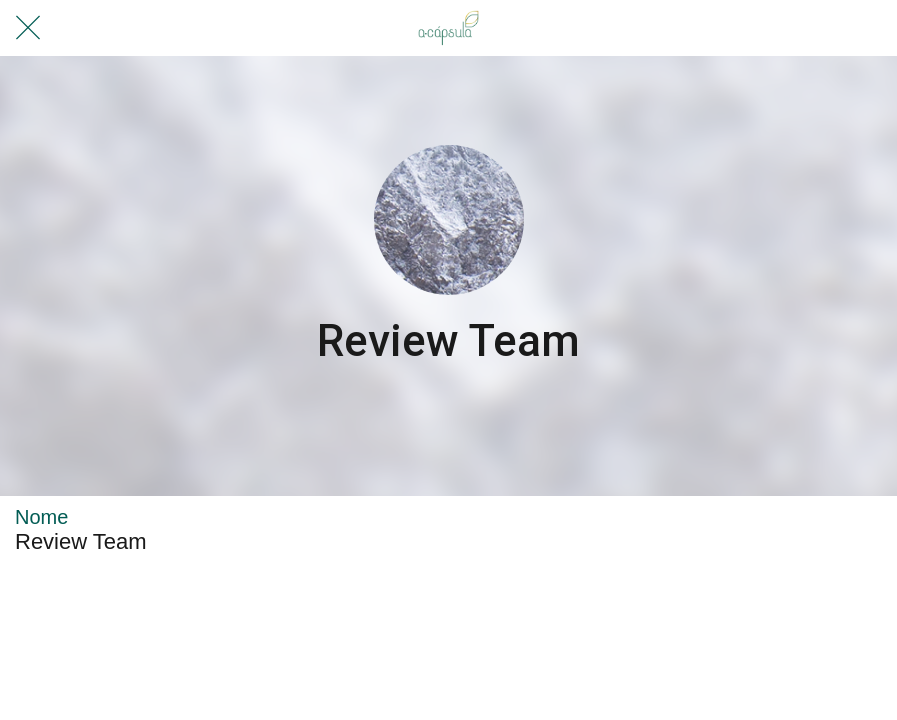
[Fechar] (28, 28)
